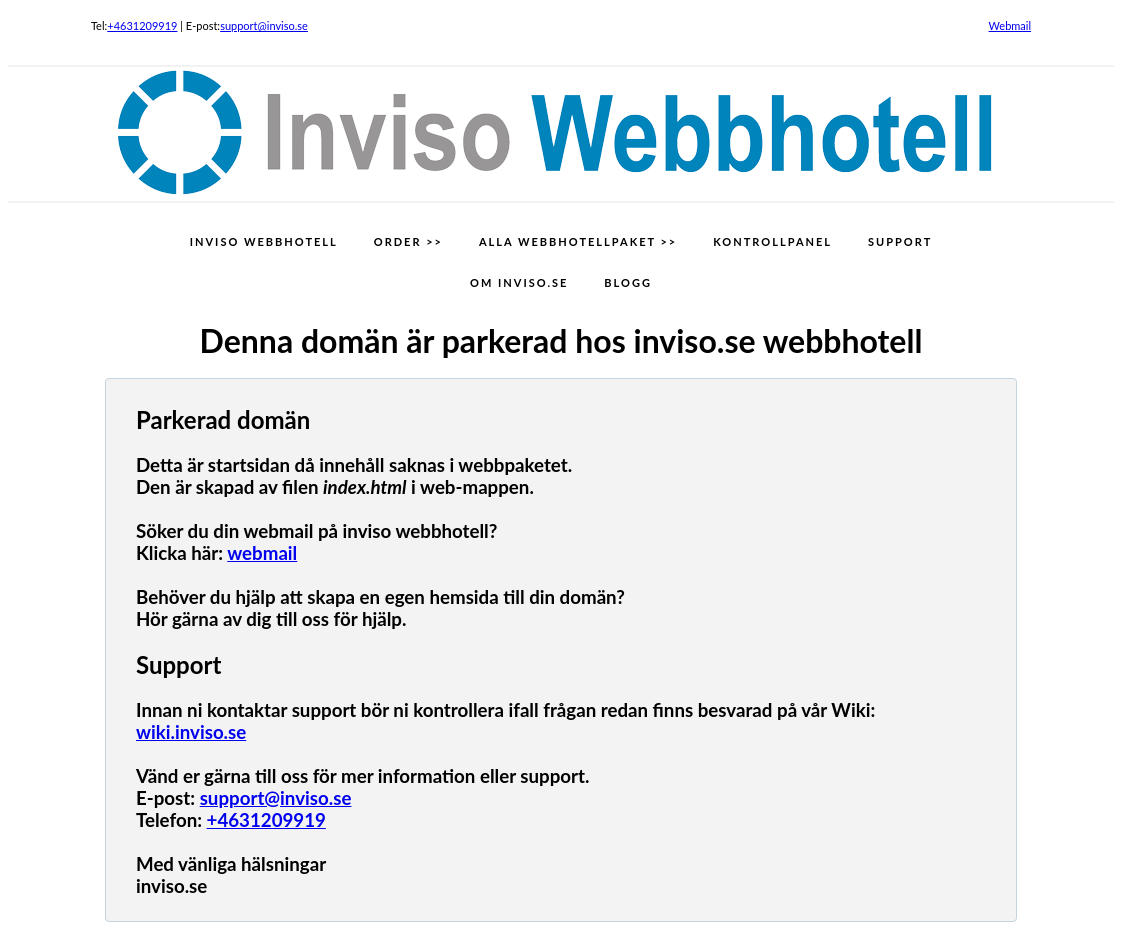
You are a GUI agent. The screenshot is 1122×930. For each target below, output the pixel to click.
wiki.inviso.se (191, 732)
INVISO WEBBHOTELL (264, 241)
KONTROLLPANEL (772, 241)
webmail (262, 553)
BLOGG (628, 282)
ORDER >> (408, 241)
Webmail (1010, 25)
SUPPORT (900, 241)
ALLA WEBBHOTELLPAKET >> (578, 241)
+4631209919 (142, 25)
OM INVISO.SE (519, 282)
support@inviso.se (264, 25)
